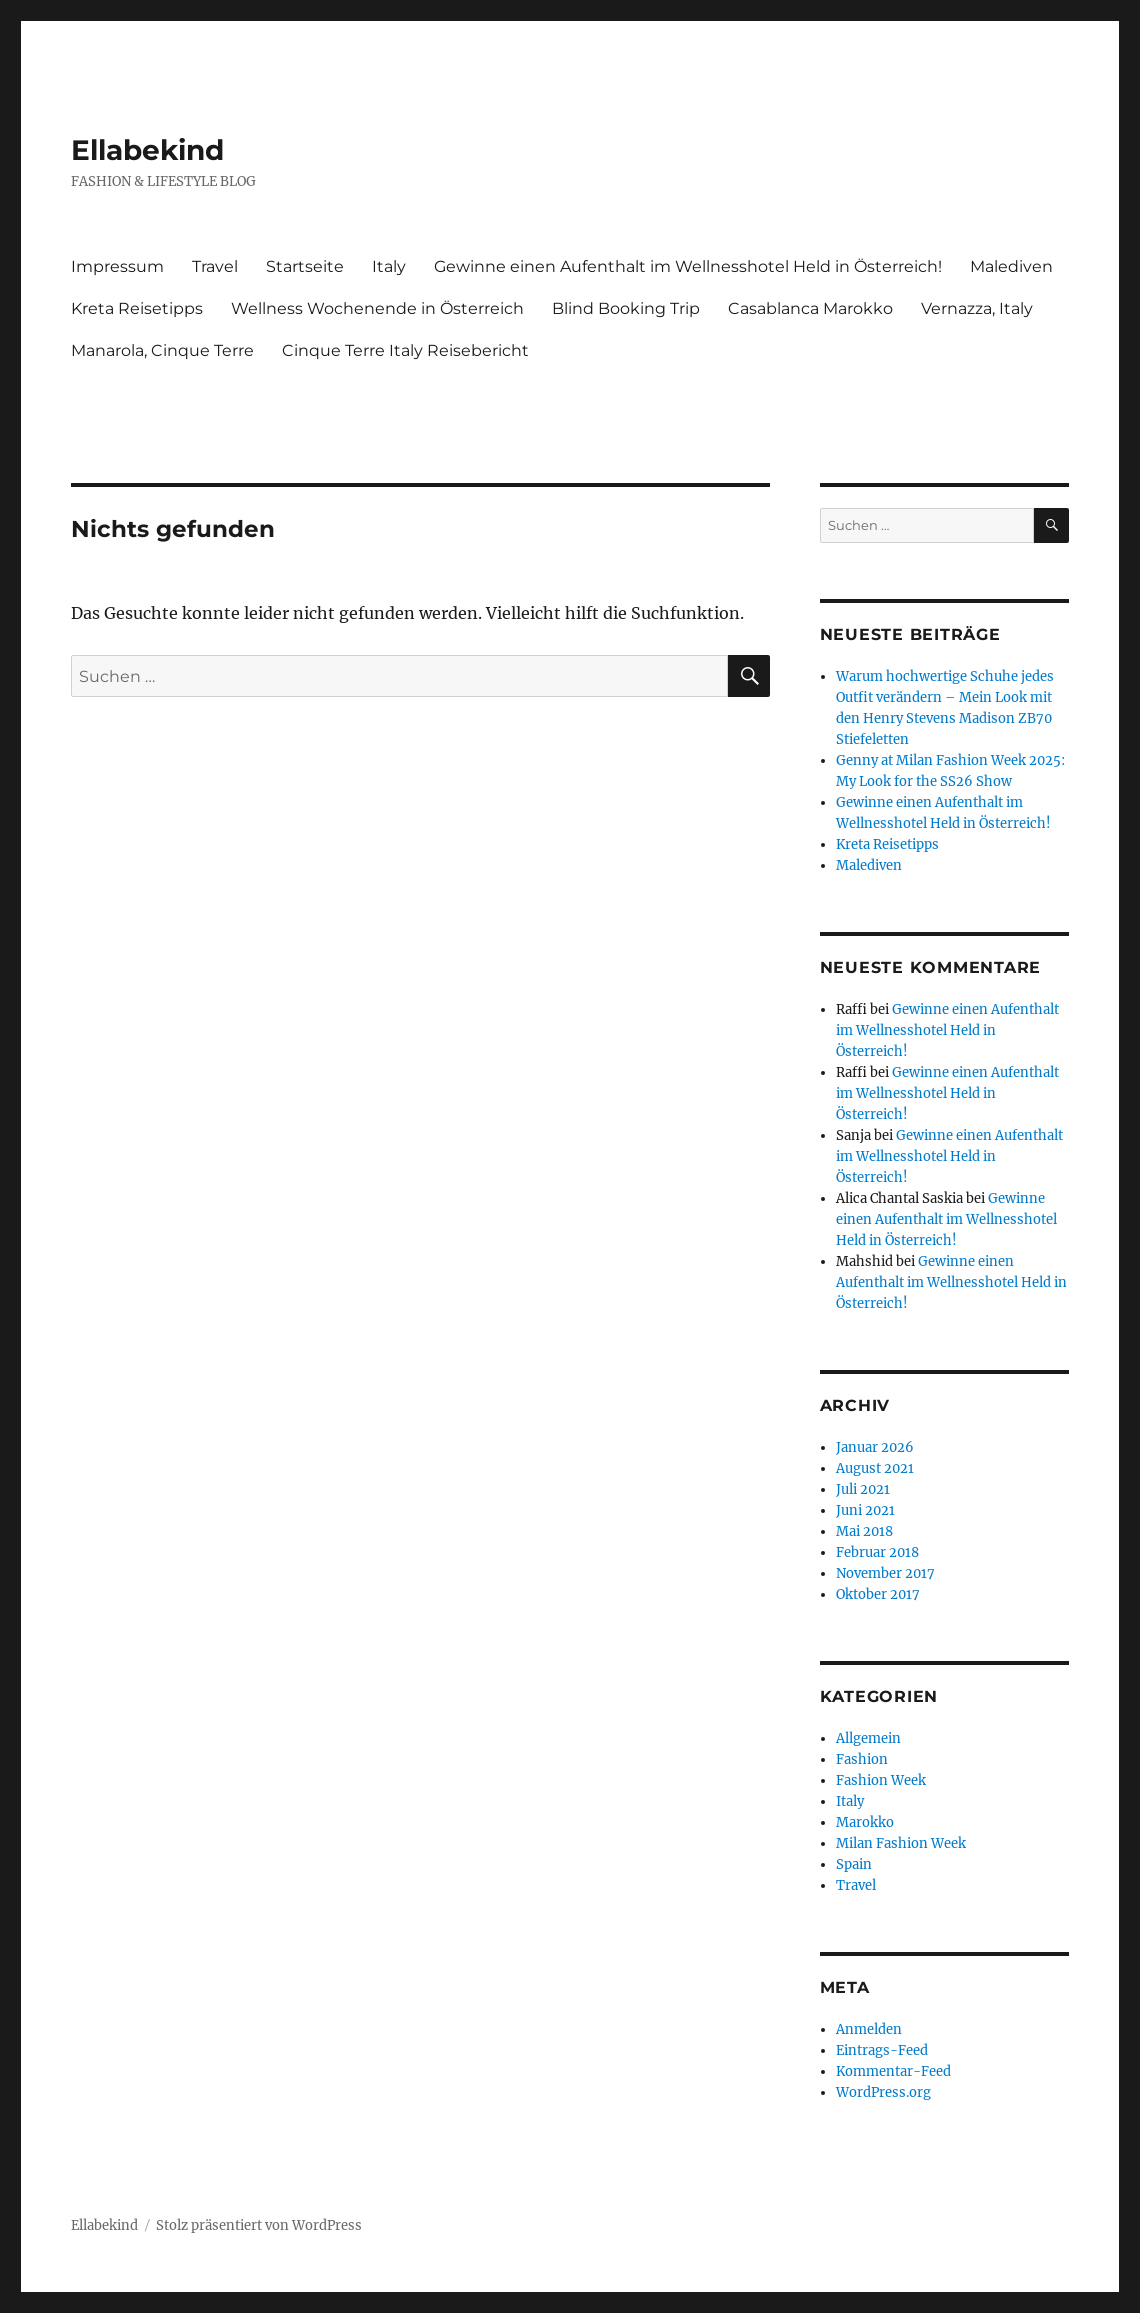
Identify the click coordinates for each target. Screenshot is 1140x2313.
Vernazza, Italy (977, 308)
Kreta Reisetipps (137, 308)
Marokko (865, 1822)
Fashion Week (881, 1780)
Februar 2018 (877, 1552)
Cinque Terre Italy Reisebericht (405, 350)
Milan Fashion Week (901, 1843)
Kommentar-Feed (893, 2071)
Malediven (1011, 266)
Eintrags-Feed (882, 2050)
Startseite (305, 266)
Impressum (117, 266)
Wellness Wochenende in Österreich (377, 308)
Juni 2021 (865, 1510)
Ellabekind (147, 150)
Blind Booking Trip (626, 308)
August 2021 (875, 1468)
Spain (854, 1864)
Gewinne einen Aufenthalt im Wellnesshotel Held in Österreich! (688, 266)
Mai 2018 (864, 1531)
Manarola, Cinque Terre (162, 350)
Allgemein (868, 1738)
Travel (215, 266)
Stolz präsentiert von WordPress (259, 2225)
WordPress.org (883, 2092)
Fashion (862, 1759)
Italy (389, 266)
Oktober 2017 (878, 1594)
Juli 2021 (863, 1489)
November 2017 (885, 1573)
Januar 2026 (875, 1447)
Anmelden (869, 2029)
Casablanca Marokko (810, 308)
